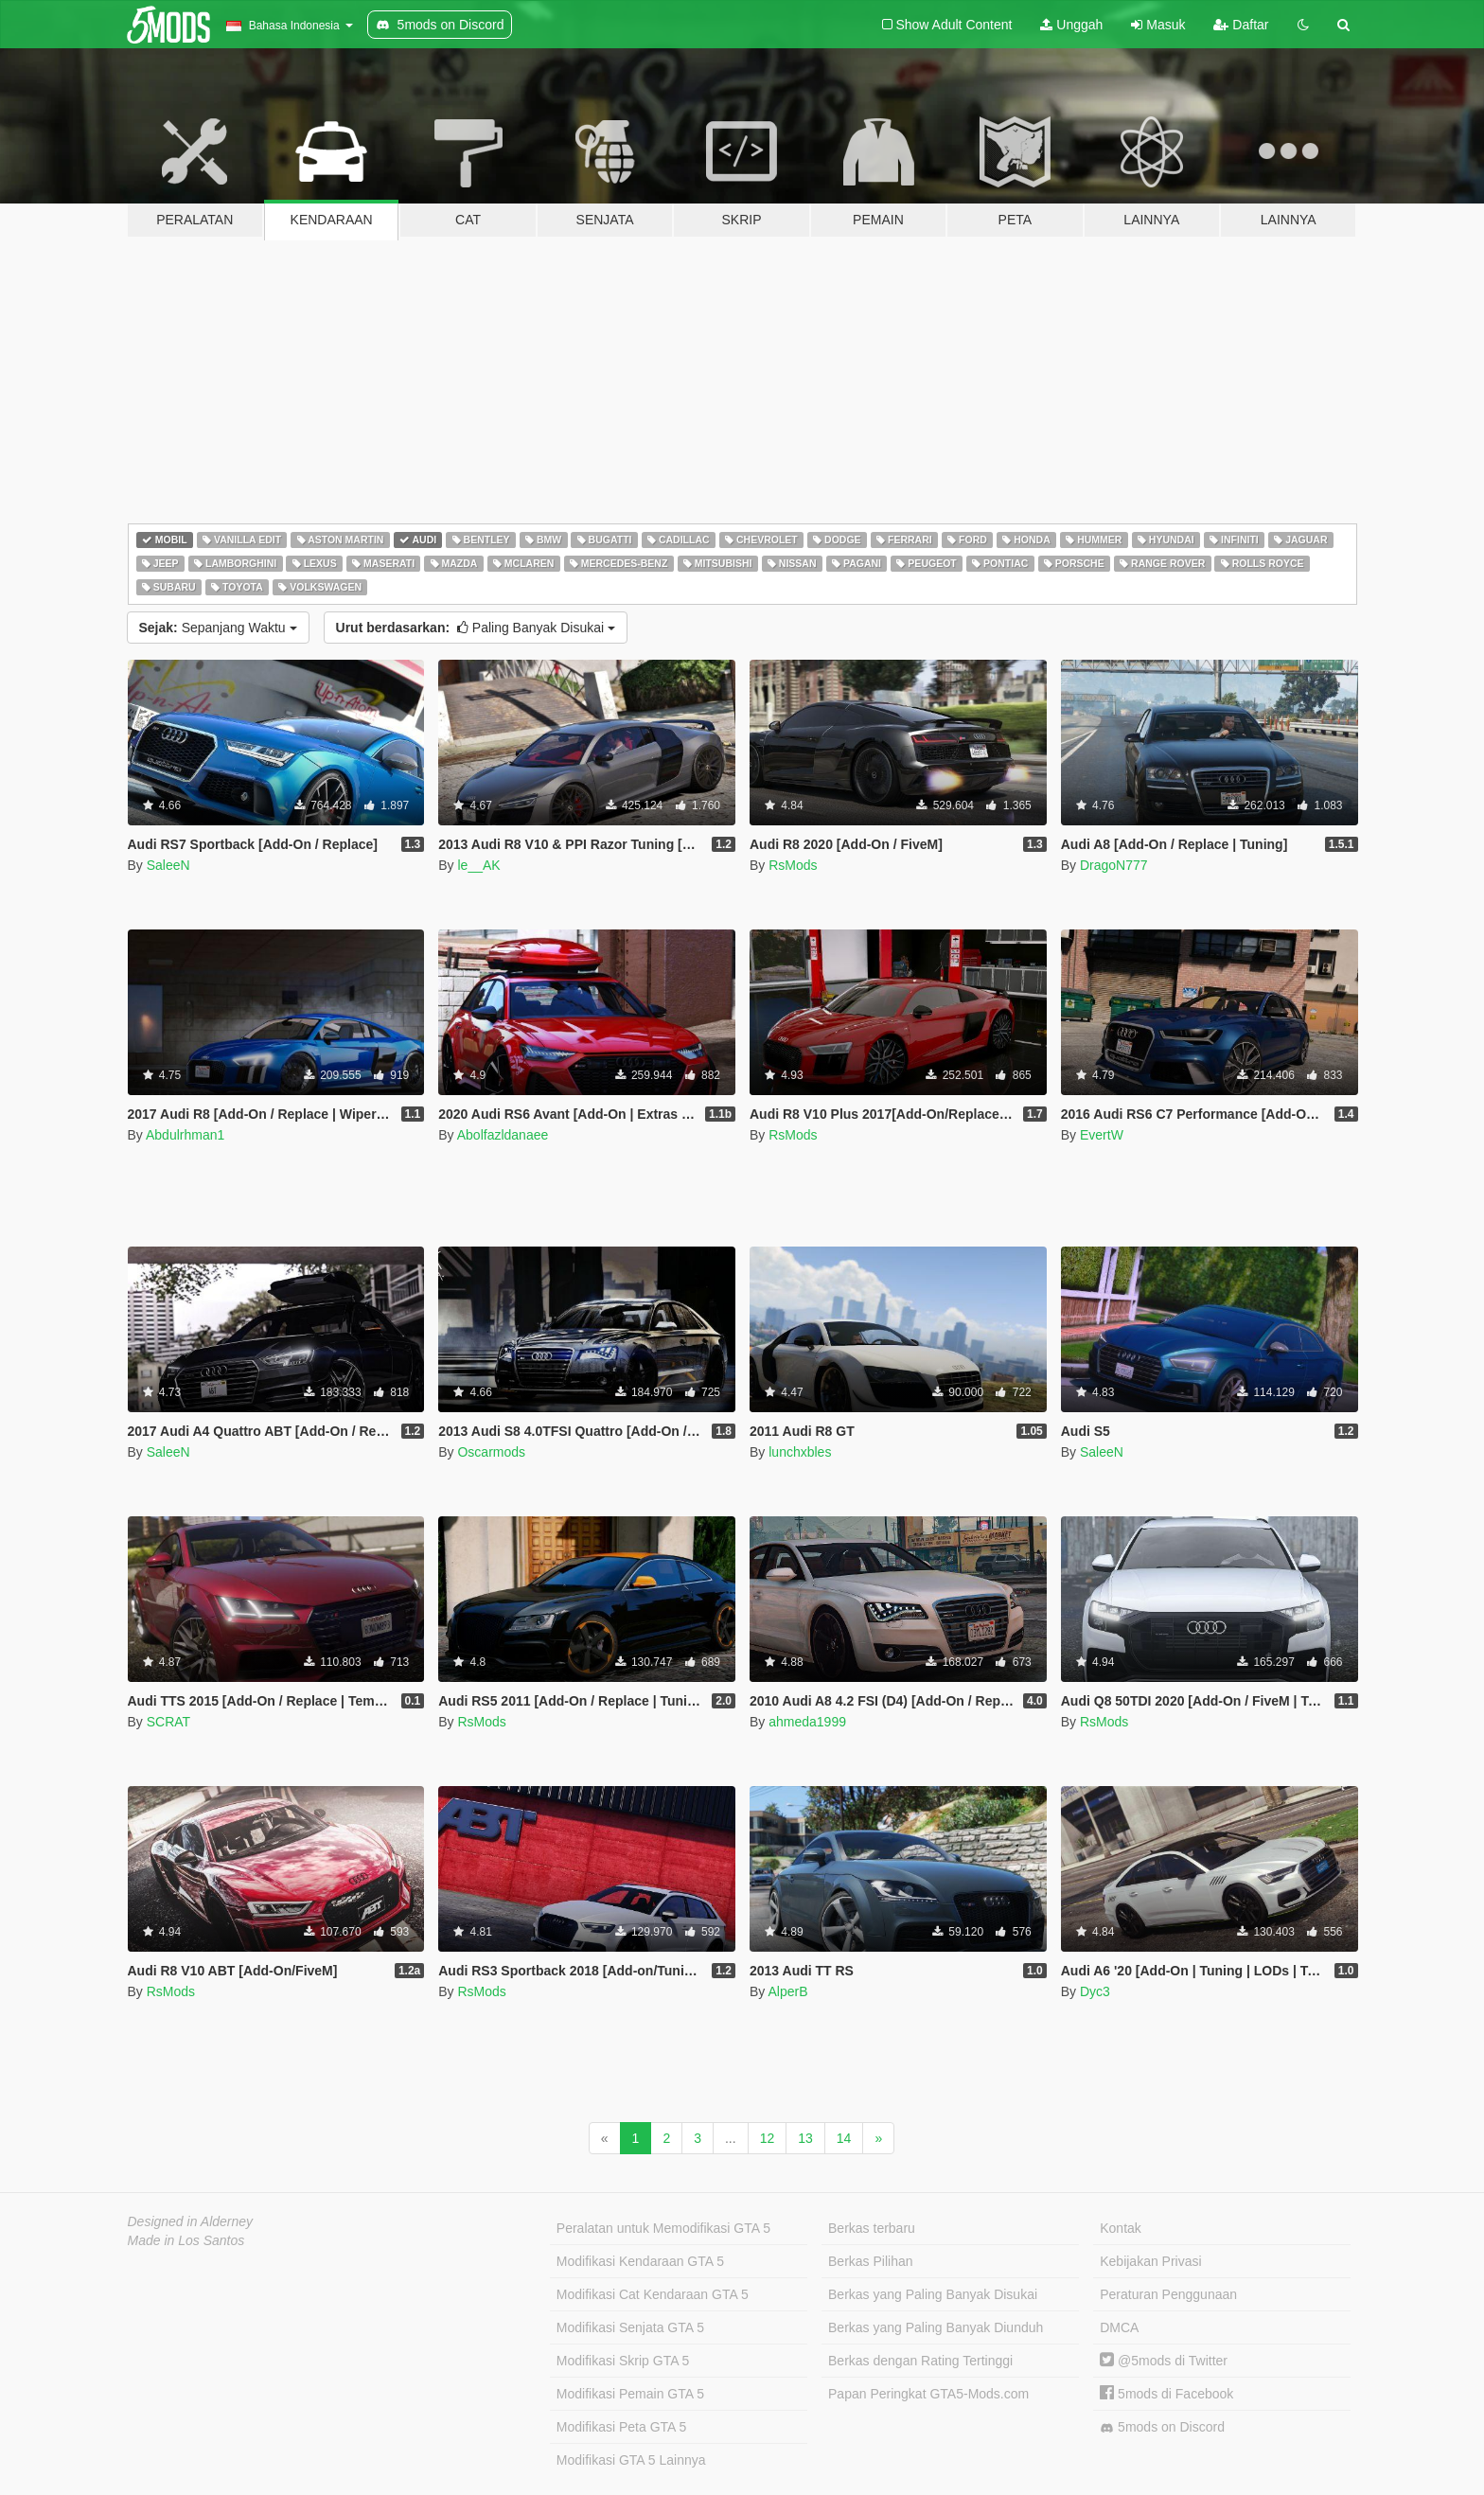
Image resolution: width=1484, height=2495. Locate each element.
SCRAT (168, 1721)
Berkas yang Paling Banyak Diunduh (935, 2327)
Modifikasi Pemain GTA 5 (630, 2393)
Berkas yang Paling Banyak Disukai (932, 2294)
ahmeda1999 (807, 1721)
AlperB (787, 1991)
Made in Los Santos (186, 2240)
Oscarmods (491, 1452)
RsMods (792, 865)
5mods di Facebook (1166, 2393)
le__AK (478, 865)
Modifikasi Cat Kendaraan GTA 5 (652, 2294)
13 (805, 2138)
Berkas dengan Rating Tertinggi (920, 2360)
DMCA (1119, 2327)
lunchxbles (799, 1452)
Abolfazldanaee (503, 1134)
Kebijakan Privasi (1150, 2261)
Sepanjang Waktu (218, 627)
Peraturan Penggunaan (1168, 2294)
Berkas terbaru (871, 2228)
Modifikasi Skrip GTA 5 (623, 2360)
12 (767, 2138)
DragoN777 (1114, 865)
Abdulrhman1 (185, 1134)
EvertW (1101, 1134)
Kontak (1120, 2228)
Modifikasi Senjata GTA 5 (630, 2327)
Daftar (1240, 24)
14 (844, 2138)
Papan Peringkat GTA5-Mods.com (928, 2393)
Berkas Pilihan (870, 2261)
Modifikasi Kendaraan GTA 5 (640, 2261)
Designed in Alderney (191, 2221)
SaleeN (168, 865)
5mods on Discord (1162, 2427)
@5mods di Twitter (1164, 2360)
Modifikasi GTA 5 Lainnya (631, 2460)
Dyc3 (1095, 1991)
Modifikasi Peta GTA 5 (621, 2426)
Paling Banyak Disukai (475, 627)
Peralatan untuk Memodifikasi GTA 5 (663, 2228)
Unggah (1071, 24)
